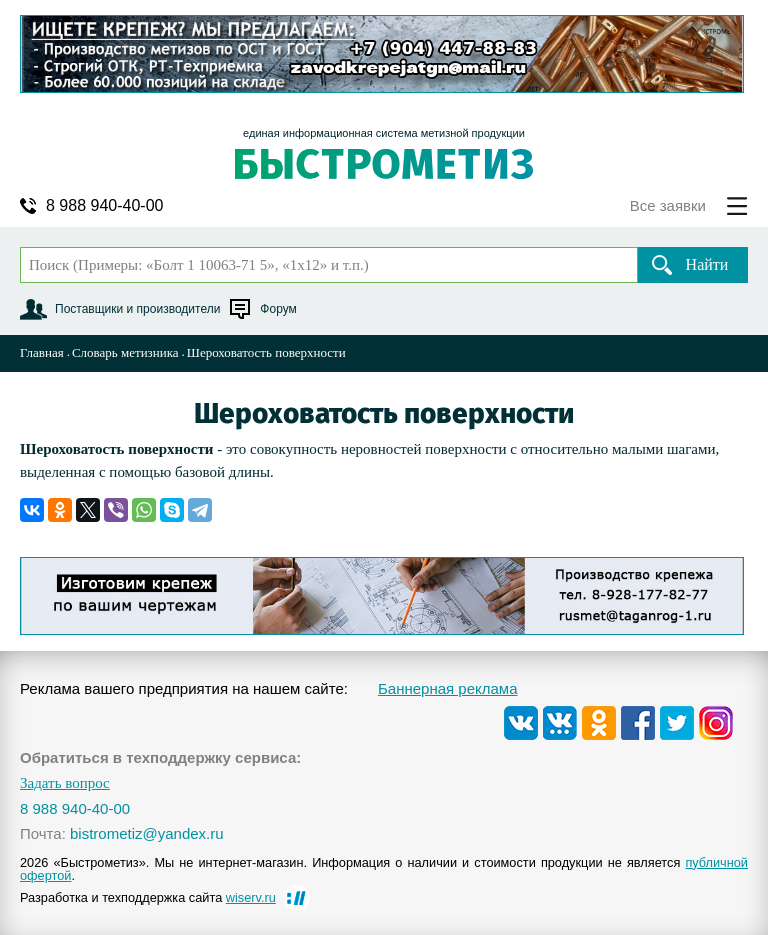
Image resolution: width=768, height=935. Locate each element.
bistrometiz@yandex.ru (147, 833)
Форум (278, 309)
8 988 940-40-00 (104, 206)
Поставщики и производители (137, 309)
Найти (707, 264)
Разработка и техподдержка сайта (148, 897)
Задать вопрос (65, 783)
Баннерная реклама (448, 688)
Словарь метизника (125, 352)
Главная (42, 352)
